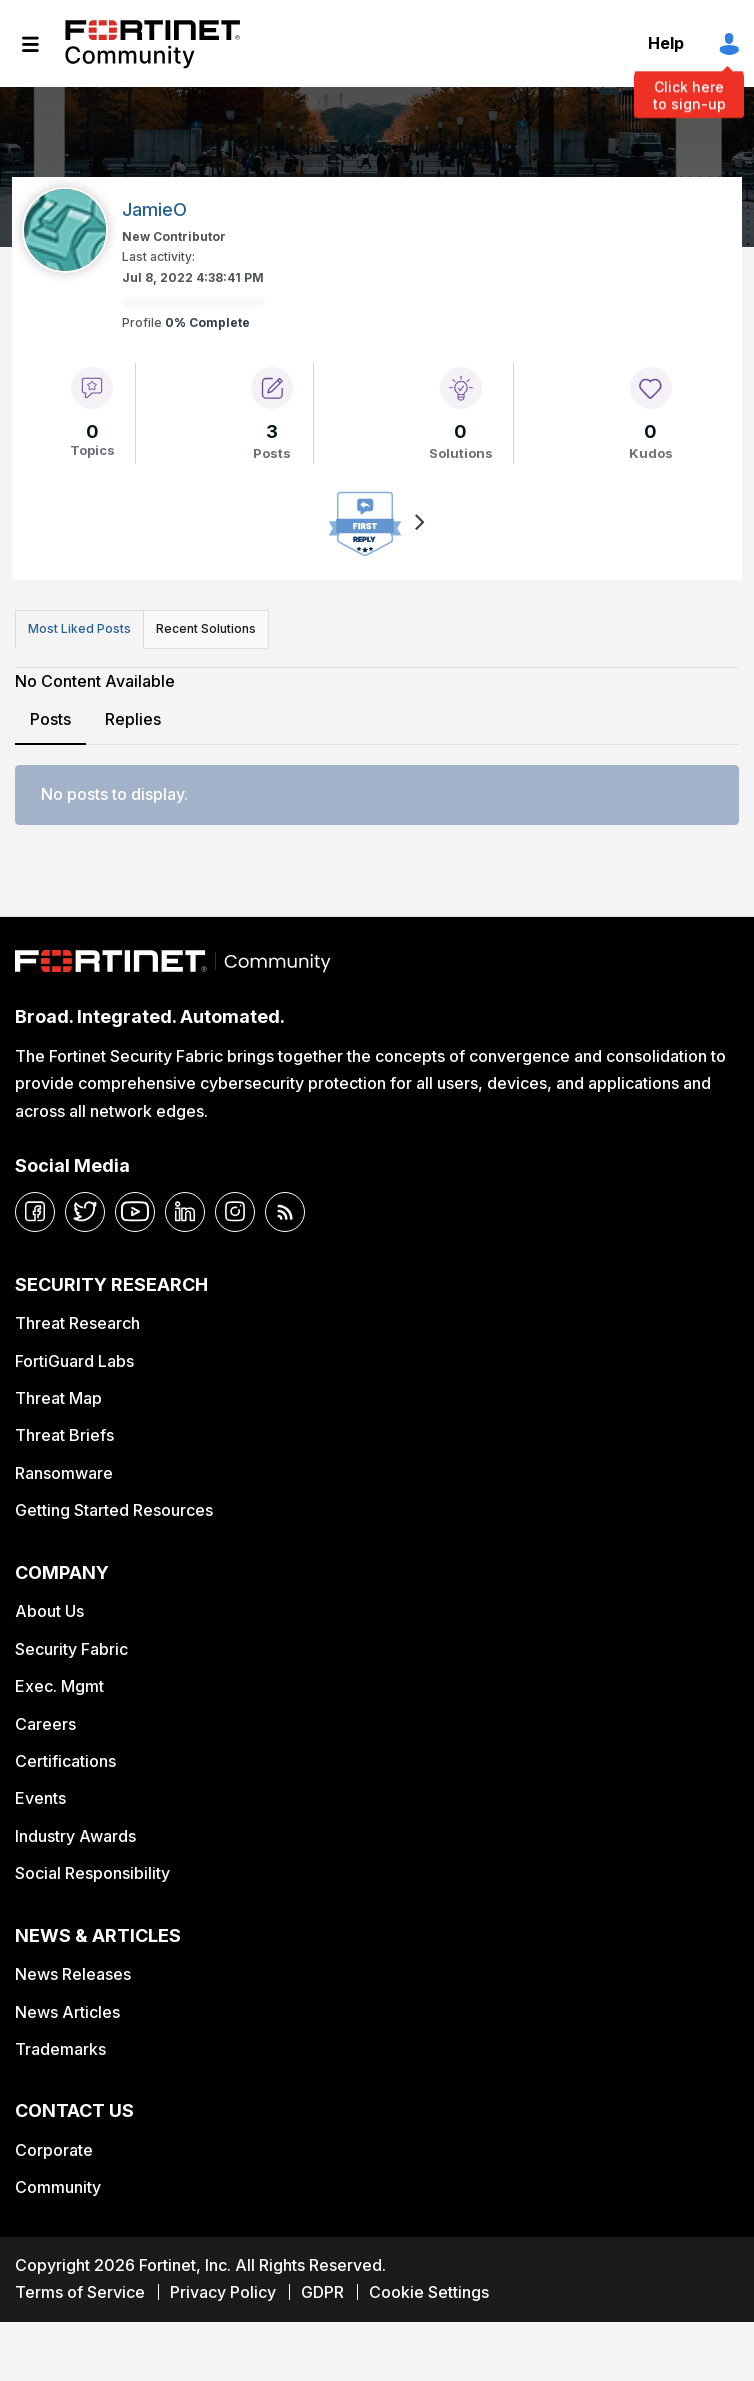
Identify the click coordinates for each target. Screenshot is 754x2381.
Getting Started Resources (114, 1510)
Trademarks (60, 2049)
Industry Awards (75, 1836)
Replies (133, 719)
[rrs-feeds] (285, 1212)
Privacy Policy (223, 2292)
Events (40, 1798)
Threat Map (58, 1398)
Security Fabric (71, 1649)
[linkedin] (185, 1212)
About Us (49, 1611)
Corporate (54, 2150)
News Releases (73, 1974)
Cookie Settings (429, 2292)
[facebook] (35, 1212)
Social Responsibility (92, 1873)
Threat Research (77, 1323)
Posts (50, 719)
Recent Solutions (206, 628)
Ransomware (64, 1473)
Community (58, 2187)
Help (666, 43)
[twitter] (85, 1212)
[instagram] (235, 1212)
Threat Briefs (64, 1435)
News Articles (67, 2012)
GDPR (322, 2292)
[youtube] (135, 1212)
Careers (45, 1724)
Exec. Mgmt (59, 1686)
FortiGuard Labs (74, 1361)
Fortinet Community (152, 44)
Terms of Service (80, 2292)
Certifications (65, 1761)
